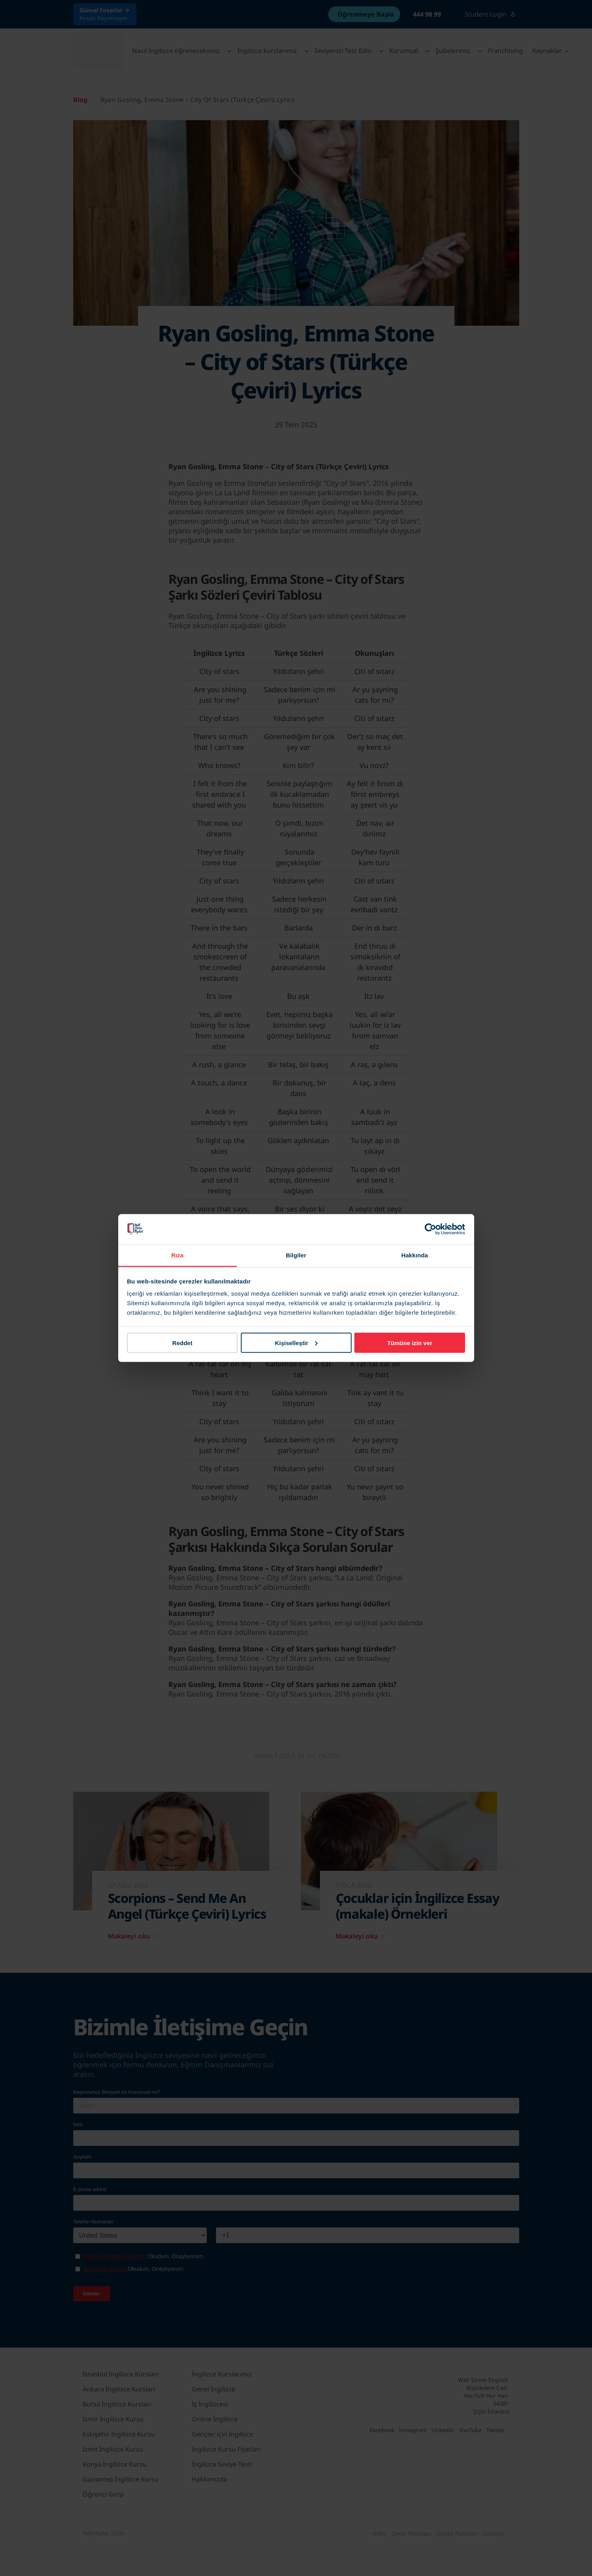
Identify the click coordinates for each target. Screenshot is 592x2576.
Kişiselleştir (296, 1342)
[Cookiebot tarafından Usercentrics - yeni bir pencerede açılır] (430, 1229)
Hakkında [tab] (414, 1255)
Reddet (182, 1342)
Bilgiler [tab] (296, 1255)
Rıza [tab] (177, 1255)
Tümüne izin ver (409, 1342)
